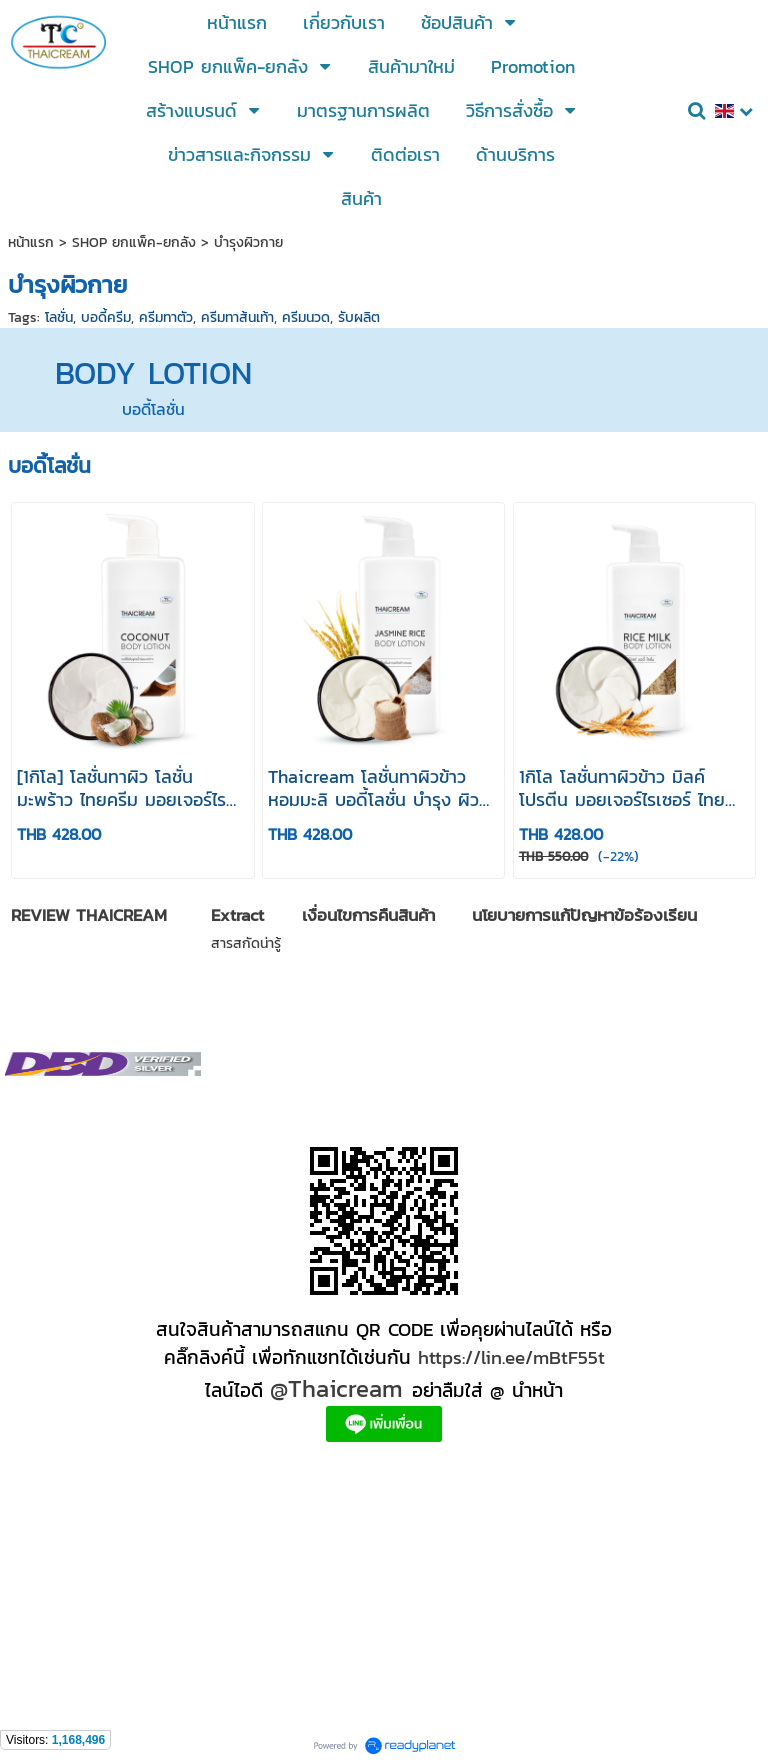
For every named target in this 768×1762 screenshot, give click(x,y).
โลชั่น (59, 317)
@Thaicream (336, 1388)
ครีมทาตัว (166, 317)
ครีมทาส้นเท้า (237, 317)
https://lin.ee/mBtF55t (511, 1357)
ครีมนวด (306, 317)
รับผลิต (359, 317)
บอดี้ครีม (106, 317)
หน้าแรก (31, 242)
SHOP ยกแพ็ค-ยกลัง (134, 242)
